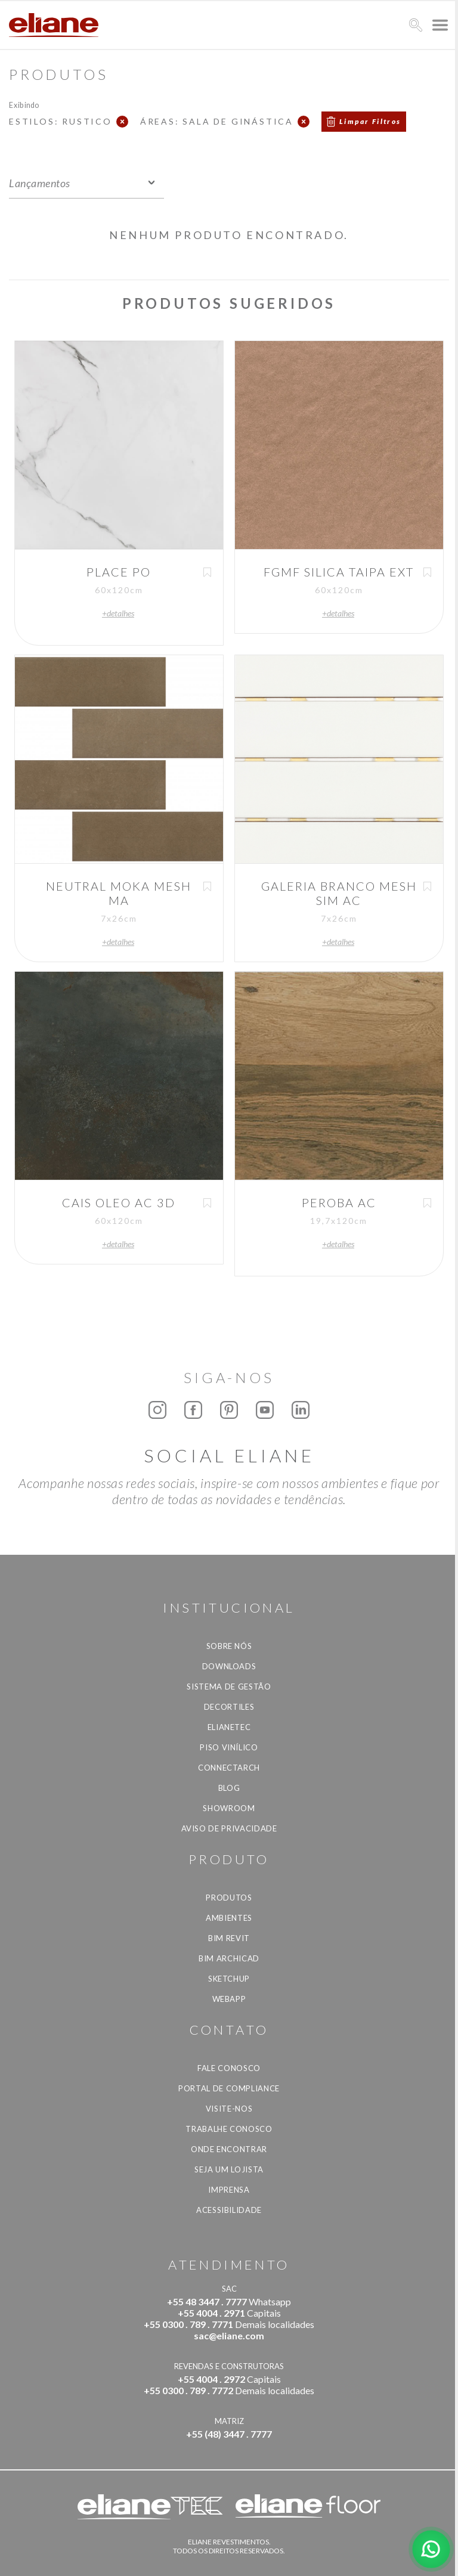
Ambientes (229, 1918)
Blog (229, 1788)
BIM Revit (229, 1938)
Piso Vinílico (229, 1747)
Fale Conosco (229, 2068)
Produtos (229, 1897)
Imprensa (228, 2189)
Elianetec (229, 1727)
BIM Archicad (229, 1958)
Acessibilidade (229, 2210)
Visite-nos (229, 2108)
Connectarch (229, 1767)
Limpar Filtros (370, 121)
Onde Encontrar (229, 2149)
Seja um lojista (229, 2169)
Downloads (229, 1666)
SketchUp (229, 1978)
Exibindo (24, 104)
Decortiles (229, 1707)
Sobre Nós (229, 1646)
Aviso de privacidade (229, 1828)
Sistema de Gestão (229, 1686)
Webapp (229, 1999)
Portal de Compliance (229, 2088)
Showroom (229, 1808)
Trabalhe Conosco (228, 2129)
